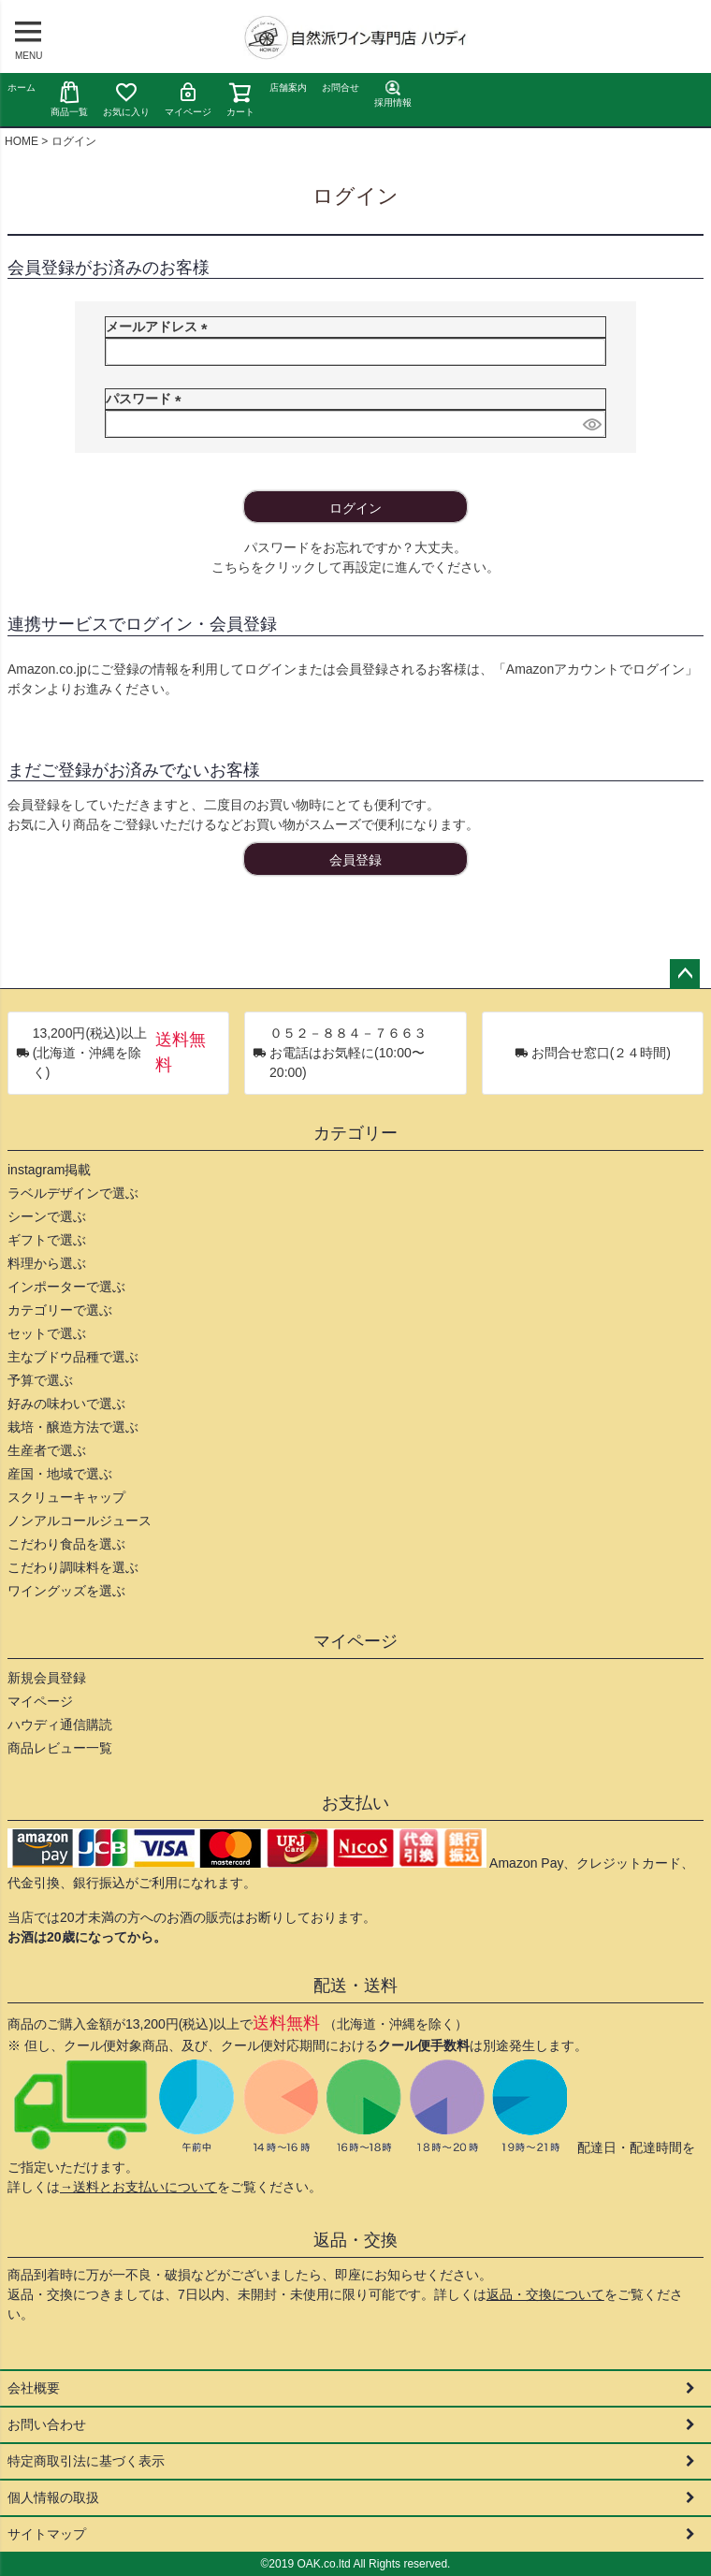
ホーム (21, 87)
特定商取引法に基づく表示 (86, 2460)
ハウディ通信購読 (59, 1724)
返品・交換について (545, 2294)
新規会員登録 (46, 1677)
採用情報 (393, 94)
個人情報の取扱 (53, 2497)
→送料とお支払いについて (138, 2186)
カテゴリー (355, 1133)
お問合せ (340, 87)
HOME (21, 141)
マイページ (188, 98)
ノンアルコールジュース (79, 1520)
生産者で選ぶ (46, 1450)
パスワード (147, 398)
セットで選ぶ (46, 1333)
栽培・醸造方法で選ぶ (72, 1426)
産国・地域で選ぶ (59, 1473)
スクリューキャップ (66, 1497)
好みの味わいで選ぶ (66, 1403)
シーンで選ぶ (46, 1216)
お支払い (355, 1803)
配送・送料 (355, 1985)
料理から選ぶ (46, 1263)
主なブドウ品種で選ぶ (72, 1356)
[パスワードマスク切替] (591, 424)
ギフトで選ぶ (46, 1239)
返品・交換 (355, 2240)
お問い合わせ (46, 2424)
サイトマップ (46, 2533)
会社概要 (33, 2387)
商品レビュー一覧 (59, 1747)
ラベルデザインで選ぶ (72, 1193)
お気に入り (126, 98)
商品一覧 (69, 98)
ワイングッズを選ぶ (66, 1590)
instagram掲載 (49, 1169)
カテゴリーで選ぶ (59, 1310)
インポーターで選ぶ (66, 1286)
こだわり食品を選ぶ (66, 1543)
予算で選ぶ (40, 1380)
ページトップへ (685, 974)
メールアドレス (160, 326)
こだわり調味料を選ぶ (72, 1567)
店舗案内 (288, 87)
